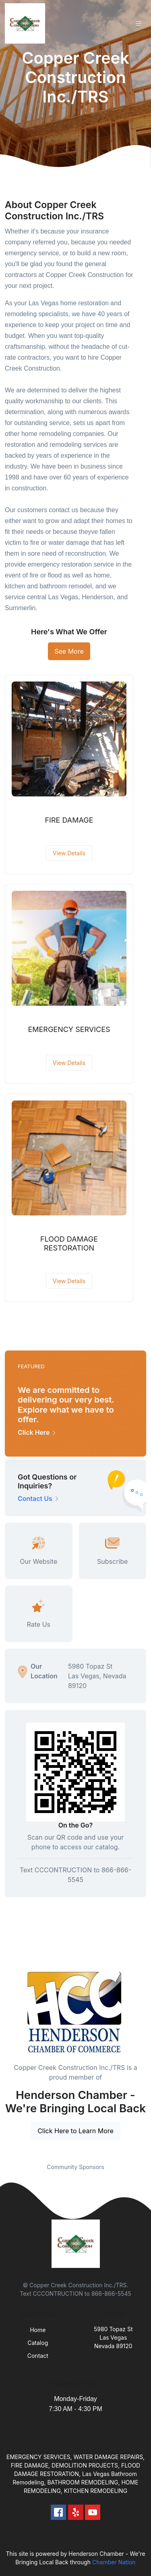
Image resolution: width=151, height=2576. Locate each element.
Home (38, 2329)
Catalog (37, 2342)
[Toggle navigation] (138, 23)
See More (69, 651)
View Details (69, 853)
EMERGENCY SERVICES (69, 1029)
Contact (37, 2355)
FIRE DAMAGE (69, 820)
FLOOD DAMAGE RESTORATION (69, 1243)
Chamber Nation (114, 2562)
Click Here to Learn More (75, 2131)
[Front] (26, 23)
